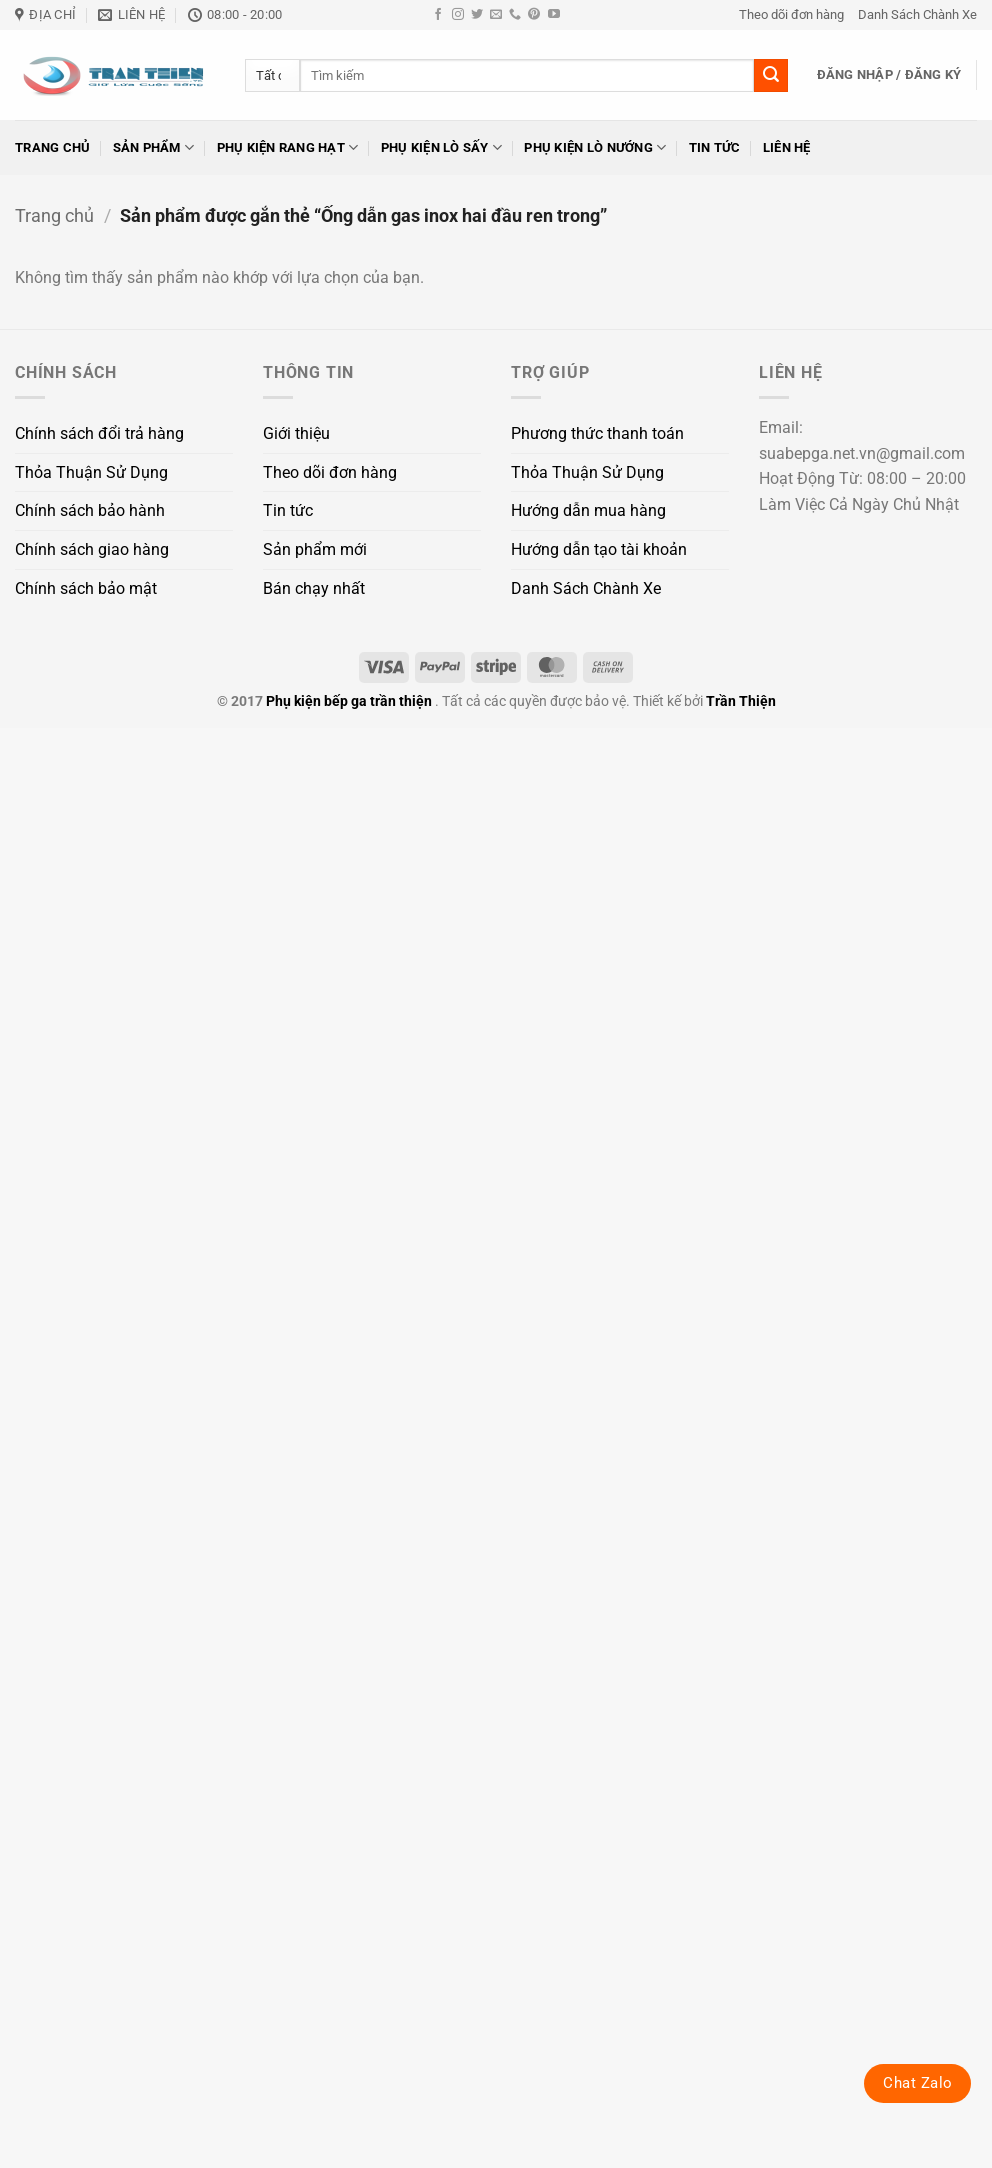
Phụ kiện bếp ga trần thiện (349, 701)
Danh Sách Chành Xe (917, 14)
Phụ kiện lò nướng (595, 147)
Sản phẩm (154, 147)
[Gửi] (771, 76)
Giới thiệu (296, 433)
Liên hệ (787, 147)
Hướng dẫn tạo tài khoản (599, 549)
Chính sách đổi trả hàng (99, 433)
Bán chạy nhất (314, 588)
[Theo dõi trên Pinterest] (534, 15)
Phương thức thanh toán (597, 433)
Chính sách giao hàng (92, 549)
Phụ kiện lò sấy (441, 147)
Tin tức (715, 147)
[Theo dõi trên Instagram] (458, 15)
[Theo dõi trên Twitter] (477, 15)
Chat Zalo (917, 2083)
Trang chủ (52, 147)
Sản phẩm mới (315, 549)
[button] (889, 75)
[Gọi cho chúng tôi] (515, 15)
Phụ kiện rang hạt (288, 147)
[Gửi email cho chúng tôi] (496, 15)
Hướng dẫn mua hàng (588, 510)
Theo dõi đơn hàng (791, 14)
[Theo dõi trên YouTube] (554, 15)
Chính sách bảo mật (86, 588)
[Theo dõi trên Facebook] (438, 15)
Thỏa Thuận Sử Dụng (91, 472)
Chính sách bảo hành (90, 510)
